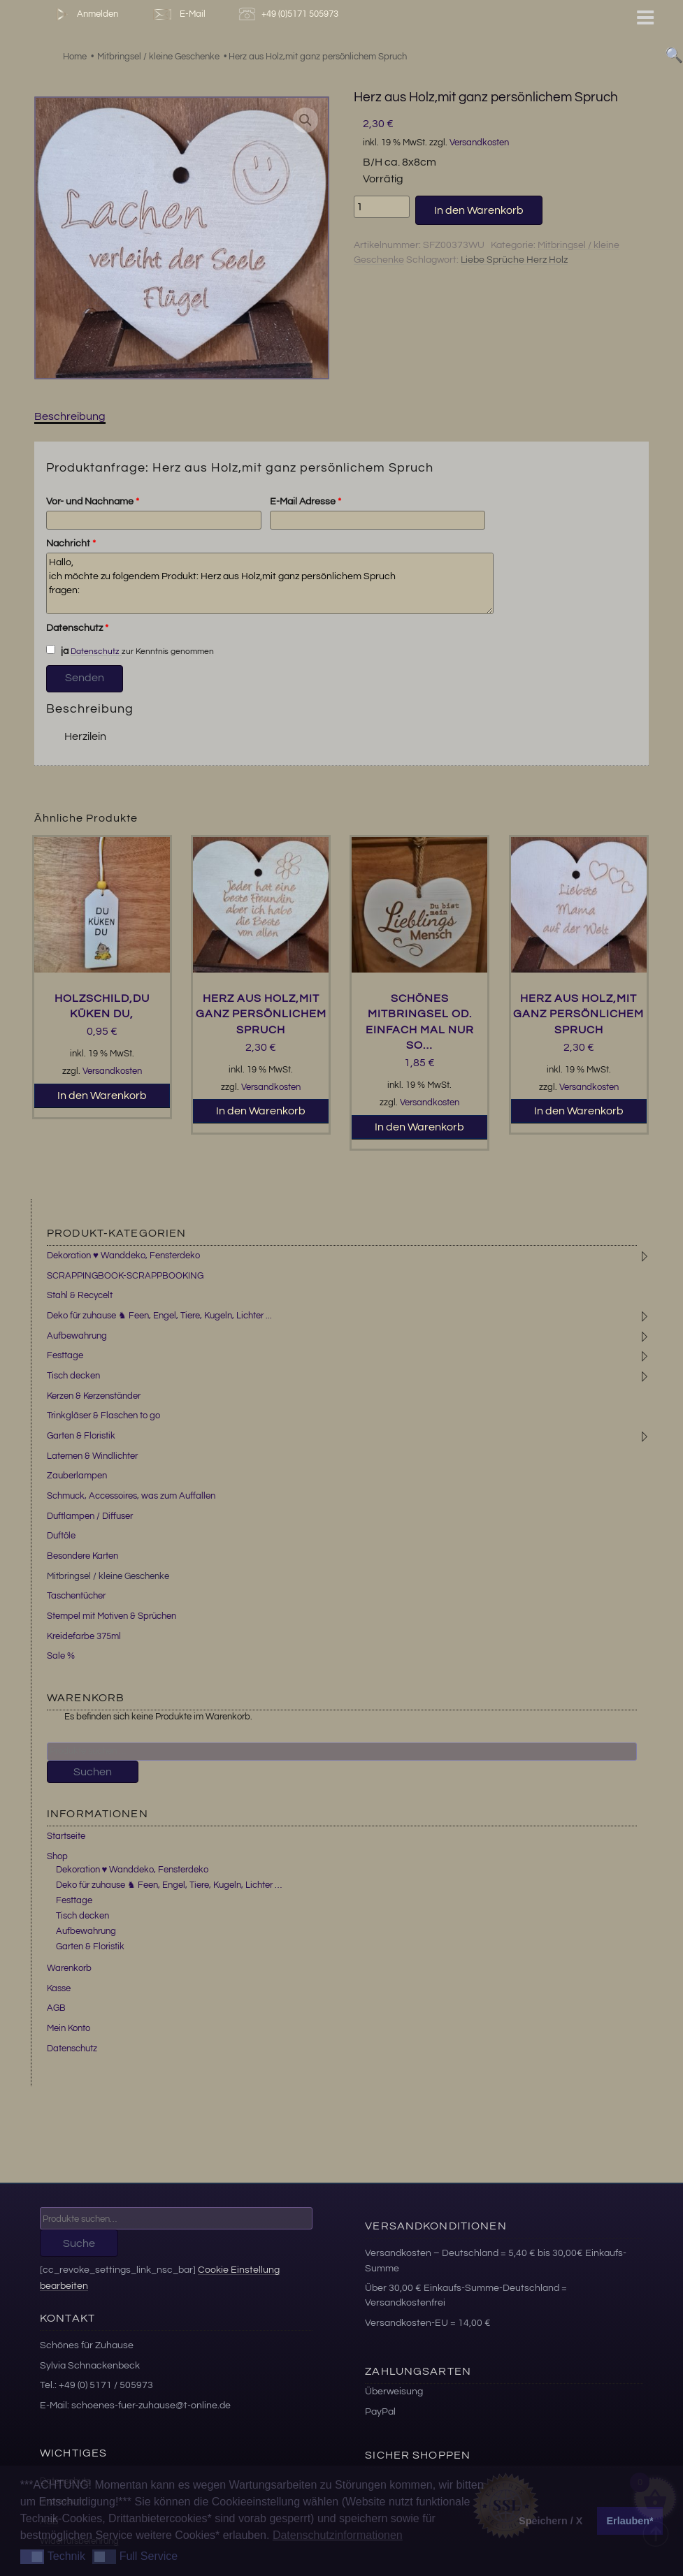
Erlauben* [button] (630, 2520)
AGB (56, 2008)
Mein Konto (68, 2028)
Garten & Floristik (81, 1436)
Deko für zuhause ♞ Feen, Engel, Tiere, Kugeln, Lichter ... (159, 1315)
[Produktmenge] (382, 207)
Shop (57, 1856)
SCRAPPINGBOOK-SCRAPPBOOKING (125, 1276)
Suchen (92, 1771)
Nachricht (71, 543)
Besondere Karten (82, 1556)
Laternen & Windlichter (92, 1456)
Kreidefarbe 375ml (84, 1636)
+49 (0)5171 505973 (290, 14)
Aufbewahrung (77, 1336)
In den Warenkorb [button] (102, 1095)
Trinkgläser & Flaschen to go (103, 1415)
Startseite (66, 1836)
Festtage (65, 1355)
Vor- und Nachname (92, 502)
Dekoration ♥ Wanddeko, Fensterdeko (123, 1255)
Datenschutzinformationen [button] (338, 2535)
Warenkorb (69, 1968)
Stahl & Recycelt (80, 1295)
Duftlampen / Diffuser (90, 1516)
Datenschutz (77, 628)
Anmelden (84, 14)
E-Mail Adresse (305, 502)
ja (57, 650)
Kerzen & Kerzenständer (94, 1396)
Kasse (59, 1988)
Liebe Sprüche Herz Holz (514, 260)
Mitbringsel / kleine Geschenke (108, 1576)
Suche (79, 2243)
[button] (305, 120)
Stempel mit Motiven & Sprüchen (111, 1616)
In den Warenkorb (479, 210)
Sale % (61, 1656)
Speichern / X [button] (550, 2520)
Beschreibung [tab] (70, 416)
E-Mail (178, 14)
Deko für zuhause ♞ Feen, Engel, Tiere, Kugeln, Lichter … (169, 1885)
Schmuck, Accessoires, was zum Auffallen (131, 1496)
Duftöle (61, 1536)
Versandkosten (479, 142)
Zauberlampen (77, 1475)
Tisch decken (73, 1376)
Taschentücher (76, 1596)
